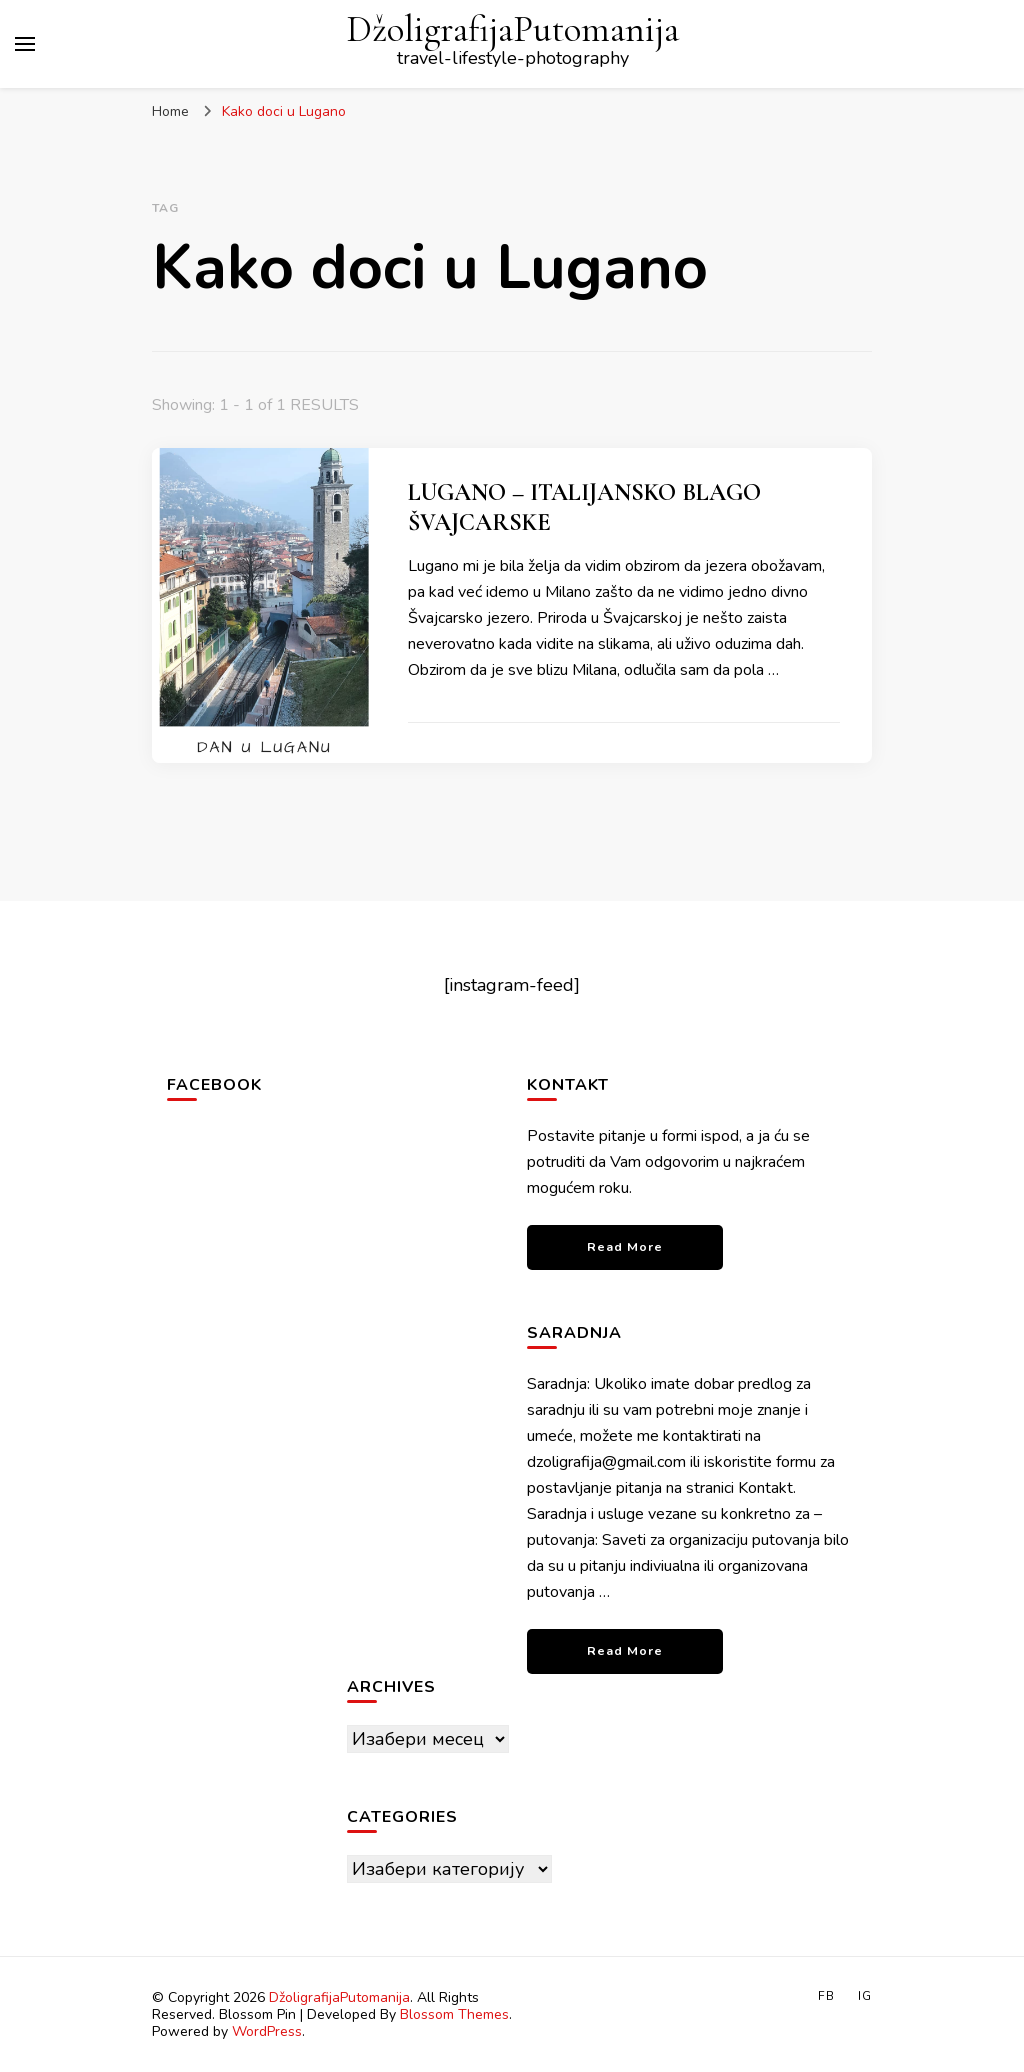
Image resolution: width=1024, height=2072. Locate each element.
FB (826, 1996)
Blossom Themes (454, 2014)
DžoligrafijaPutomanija (513, 29)
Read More (625, 1246)
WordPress (267, 2031)
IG (865, 1996)
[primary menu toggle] (25, 44)
